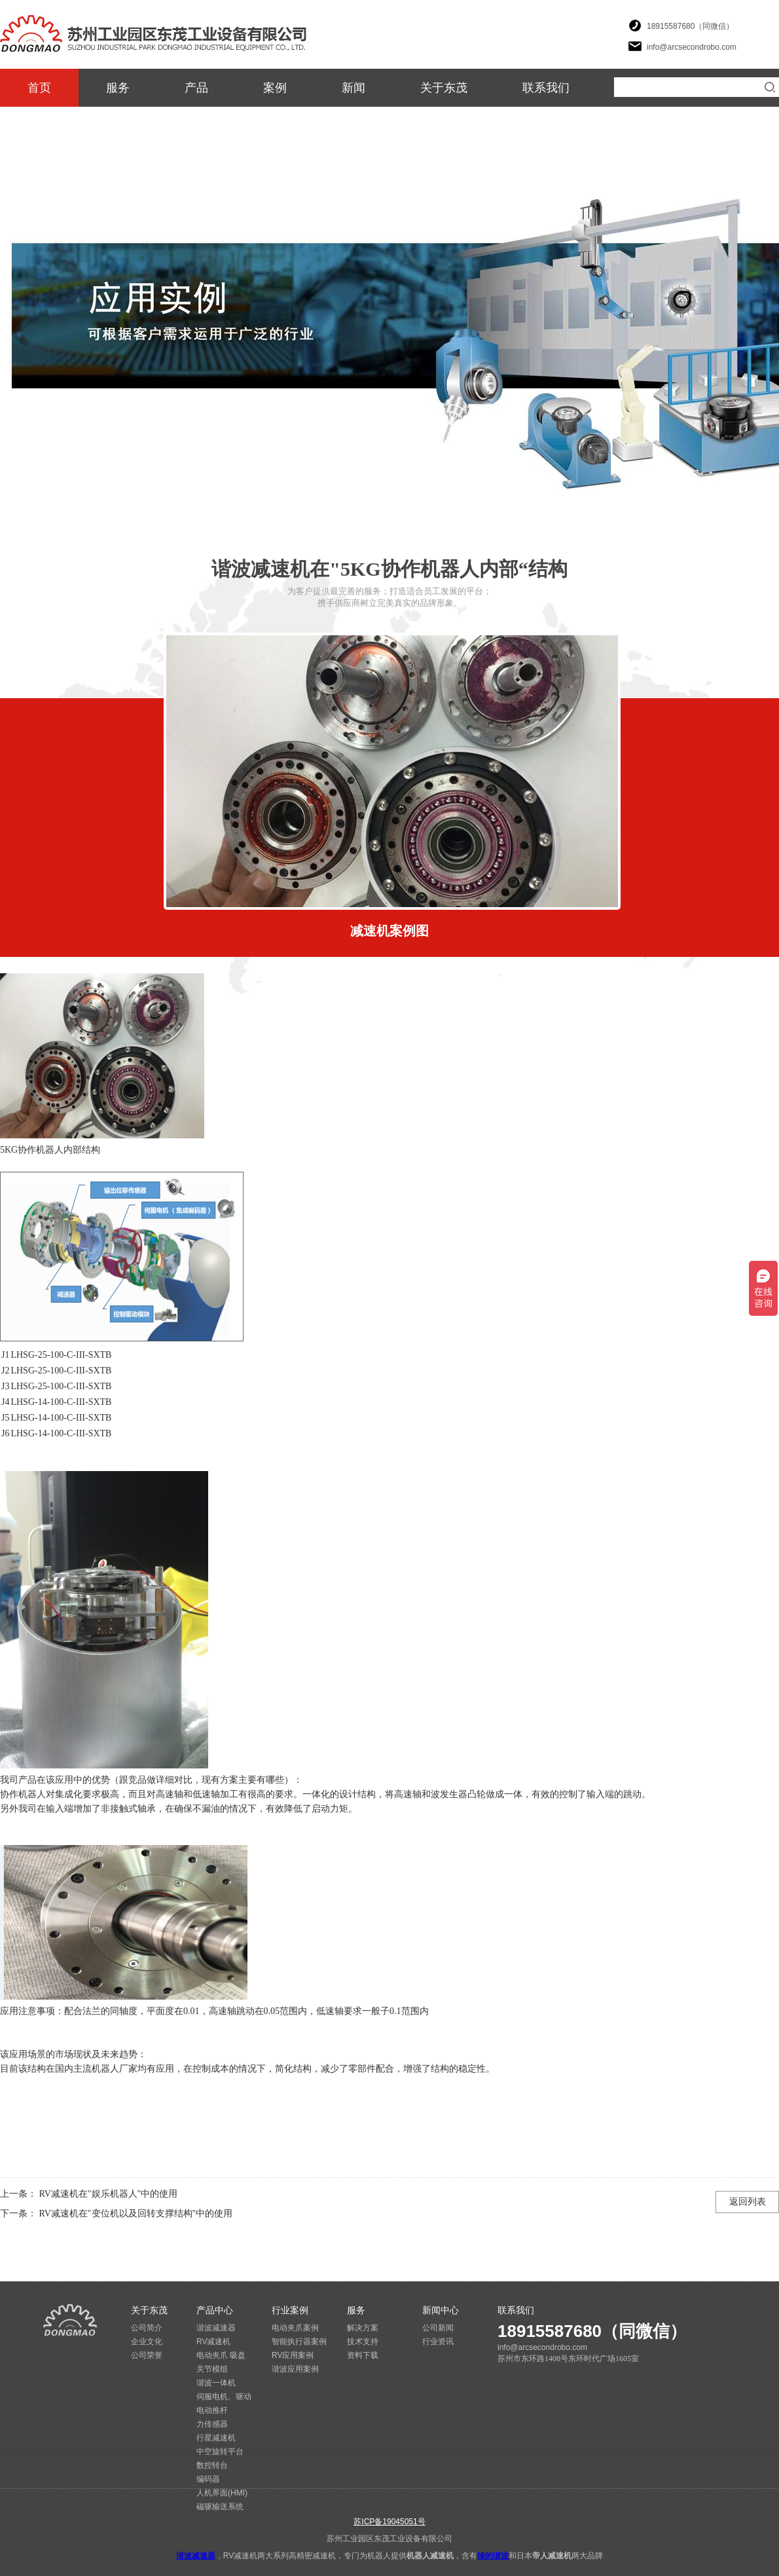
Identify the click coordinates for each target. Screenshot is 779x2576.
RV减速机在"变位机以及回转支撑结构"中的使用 (134, 2213)
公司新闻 (438, 2327)
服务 (118, 87)
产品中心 (214, 2310)
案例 (275, 87)
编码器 (208, 2479)
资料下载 (362, 2355)
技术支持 (362, 2341)
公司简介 (146, 2327)
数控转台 (212, 2465)
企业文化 (146, 2341)
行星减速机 (216, 2437)
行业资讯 (438, 2341)
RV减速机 (213, 2341)
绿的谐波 (493, 2555)
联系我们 (546, 87)
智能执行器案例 (299, 2341)
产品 (196, 87)
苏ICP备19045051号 (389, 2521)
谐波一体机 (216, 2382)
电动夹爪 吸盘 (220, 2355)
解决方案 (362, 2327)
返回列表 (747, 2202)
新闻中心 (440, 2310)
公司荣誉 (146, 2355)
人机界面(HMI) (221, 2492)
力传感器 (212, 2424)
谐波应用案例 (295, 2369)
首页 (39, 87)
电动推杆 (212, 2410)
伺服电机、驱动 (223, 2396)
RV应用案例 (293, 2355)
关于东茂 (443, 87)
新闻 (353, 87)
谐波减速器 (216, 2327)
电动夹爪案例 (295, 2327)
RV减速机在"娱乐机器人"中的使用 (107, 2194)
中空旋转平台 (220, 2451)
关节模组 (212, 2369)
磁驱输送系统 (220, 2506)
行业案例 (290, 2310)
